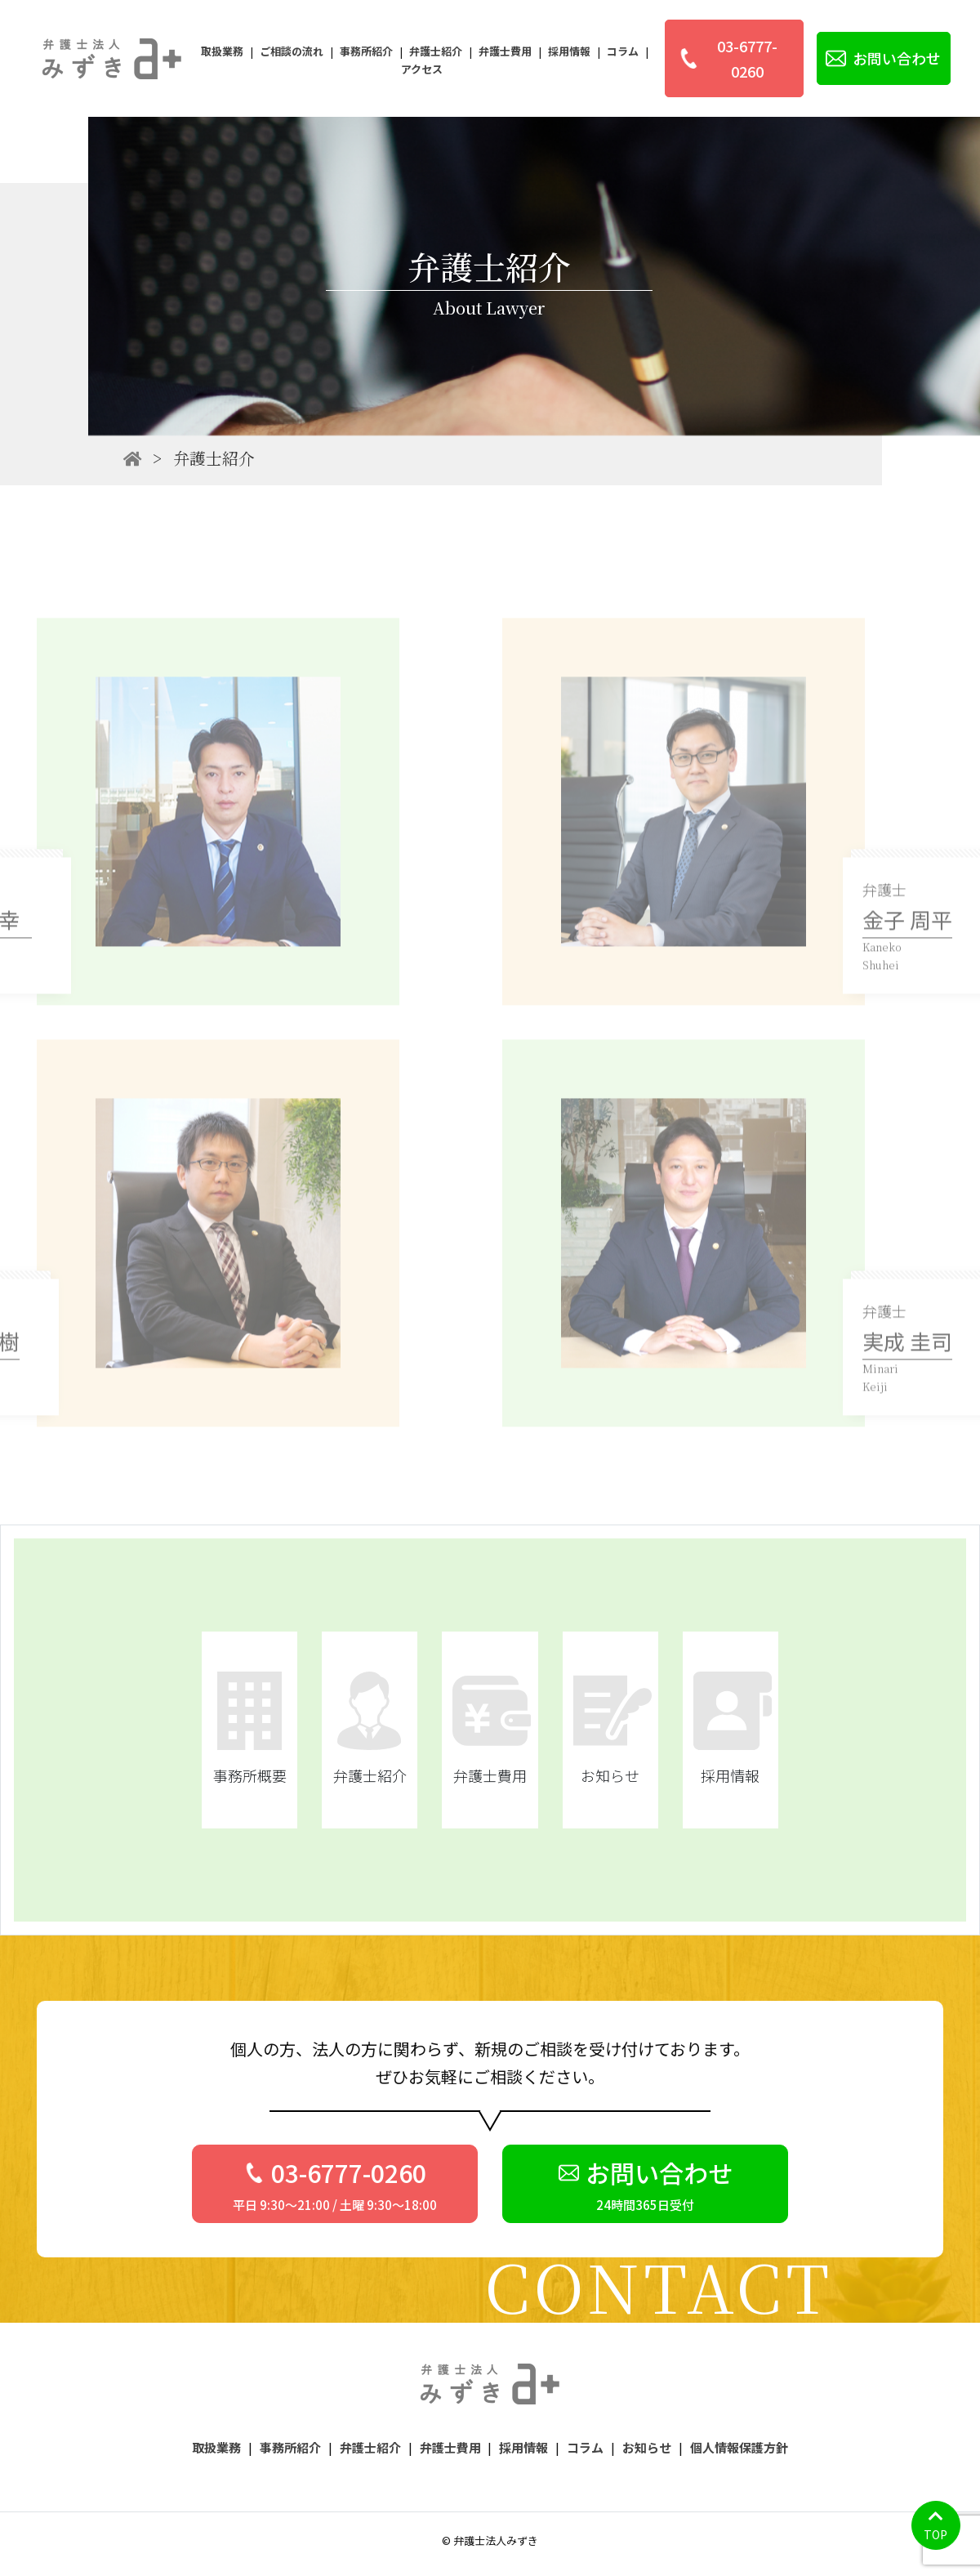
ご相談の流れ (291, 51)
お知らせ (646, 2447)
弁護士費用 (505, 51)
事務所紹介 (366, 51)
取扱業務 (222, 51)
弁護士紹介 (435, 51)
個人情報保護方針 (739, 2447)
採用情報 (569, 51)
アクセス (422, 69)
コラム (623, 51)
